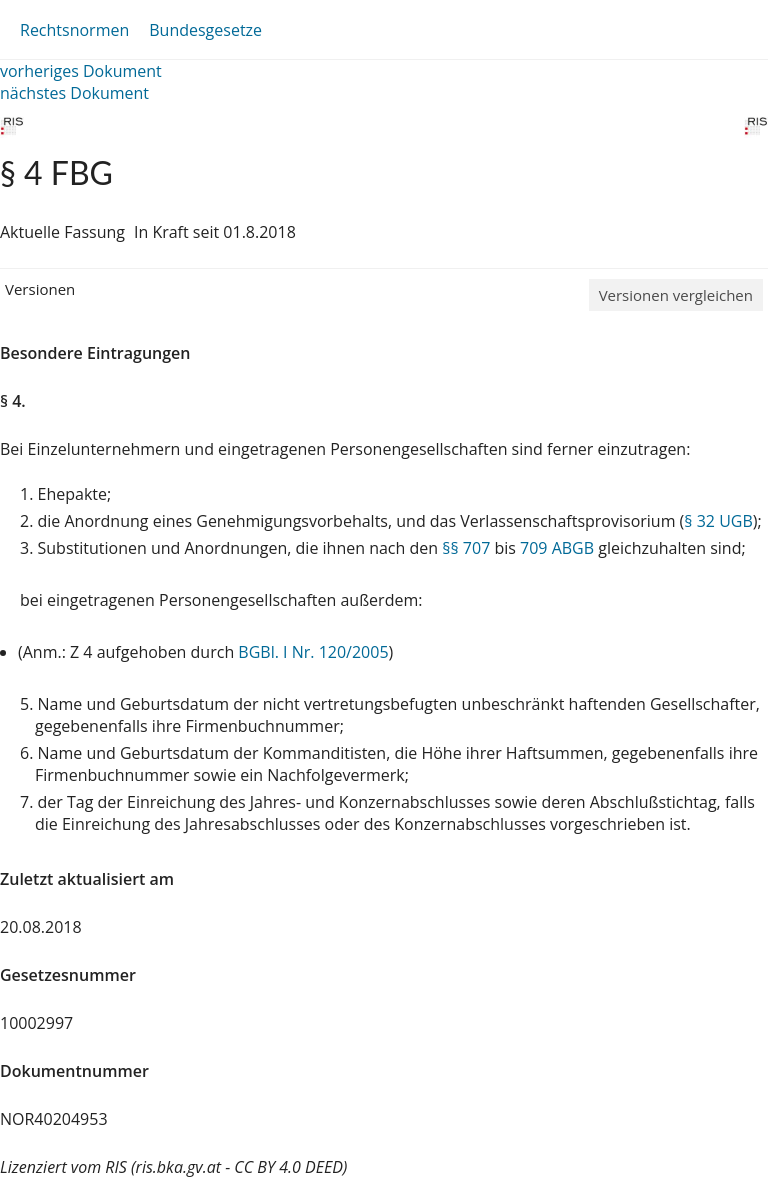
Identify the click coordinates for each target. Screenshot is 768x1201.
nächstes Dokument (74, 93)
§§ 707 (466, 548)
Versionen (40, 289)
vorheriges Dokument (81, 71)
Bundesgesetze (205, 30)
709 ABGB (557, 548)
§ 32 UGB (718, 521)
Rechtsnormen (74, 30)
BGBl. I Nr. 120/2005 (313, 652)
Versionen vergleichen (676, 295)
